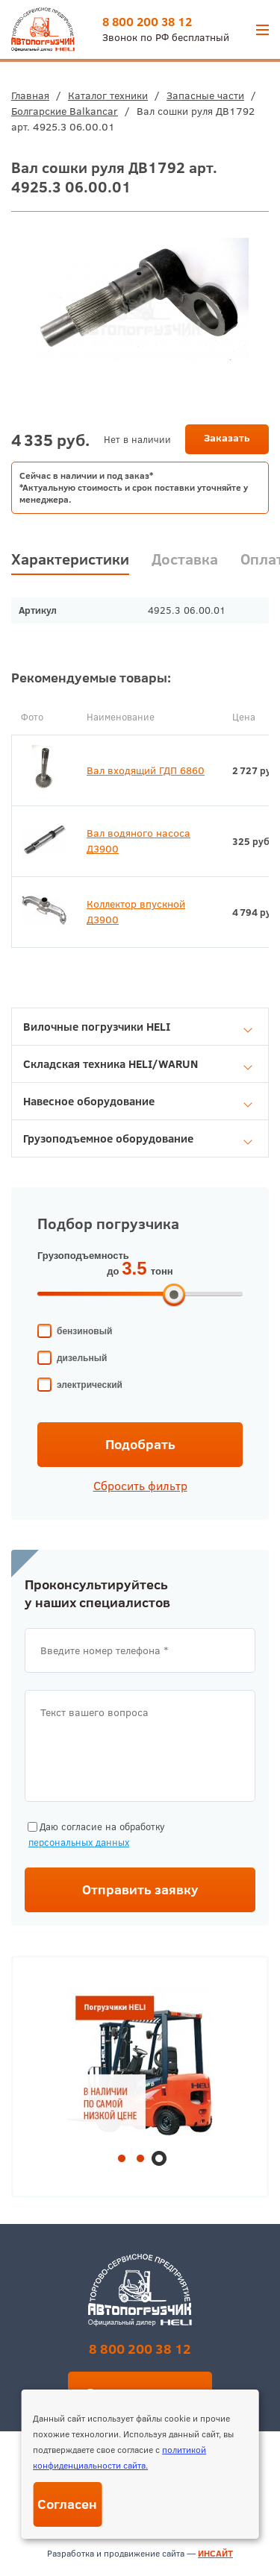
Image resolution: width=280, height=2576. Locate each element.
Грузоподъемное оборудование (137, 1138)
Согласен (67, 2504)
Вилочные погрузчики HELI (137, 1026)
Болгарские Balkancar (64, 111)
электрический (89, 1385)
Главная (30, 95)
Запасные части (205, 95)
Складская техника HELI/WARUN (137, 1064)
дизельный (82, 1358)
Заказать (227, 437)
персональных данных (78, 1842)
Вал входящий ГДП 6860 (146, 770)
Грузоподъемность (83, 1255)
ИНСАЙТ (215, 2553)
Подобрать (140, 1444)
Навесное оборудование (137, 1101)
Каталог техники (108, 95)
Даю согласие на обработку (95, 1835)
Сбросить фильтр (140, 1485)
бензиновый (84, 1331)
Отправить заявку (140, 1889)
